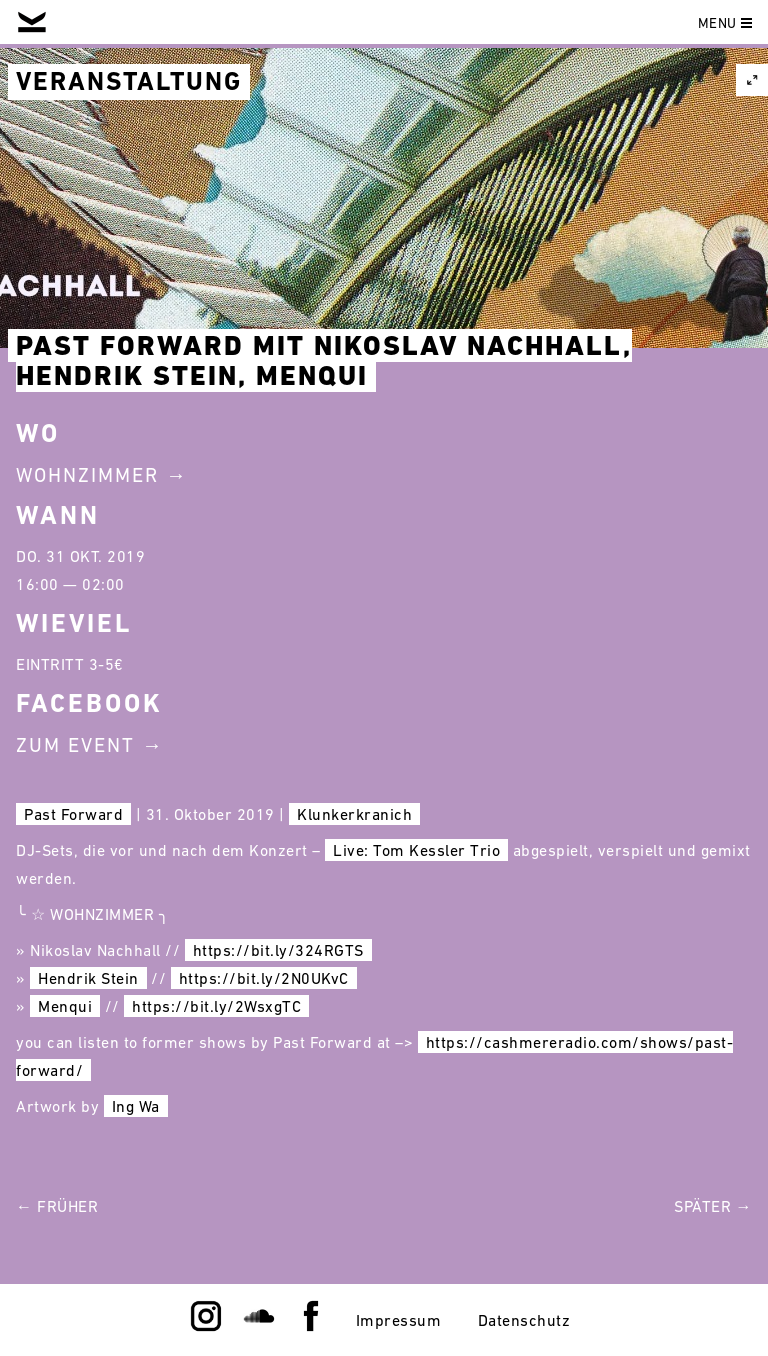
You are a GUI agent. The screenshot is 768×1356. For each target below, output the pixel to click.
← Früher (57, 1206)
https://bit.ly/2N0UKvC (264, 978)
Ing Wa (136, 1106)
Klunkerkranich (354, 814)
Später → (713, 1206)
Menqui (65, 1006)
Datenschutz (524, 1320)
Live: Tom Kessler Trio (416, 850)
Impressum (399, 1320)
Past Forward (73, 814)
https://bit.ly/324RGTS (278, 950)
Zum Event (75, 745)
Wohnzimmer (87, 475)
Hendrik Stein (88, 978)
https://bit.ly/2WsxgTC (216, 1006)
